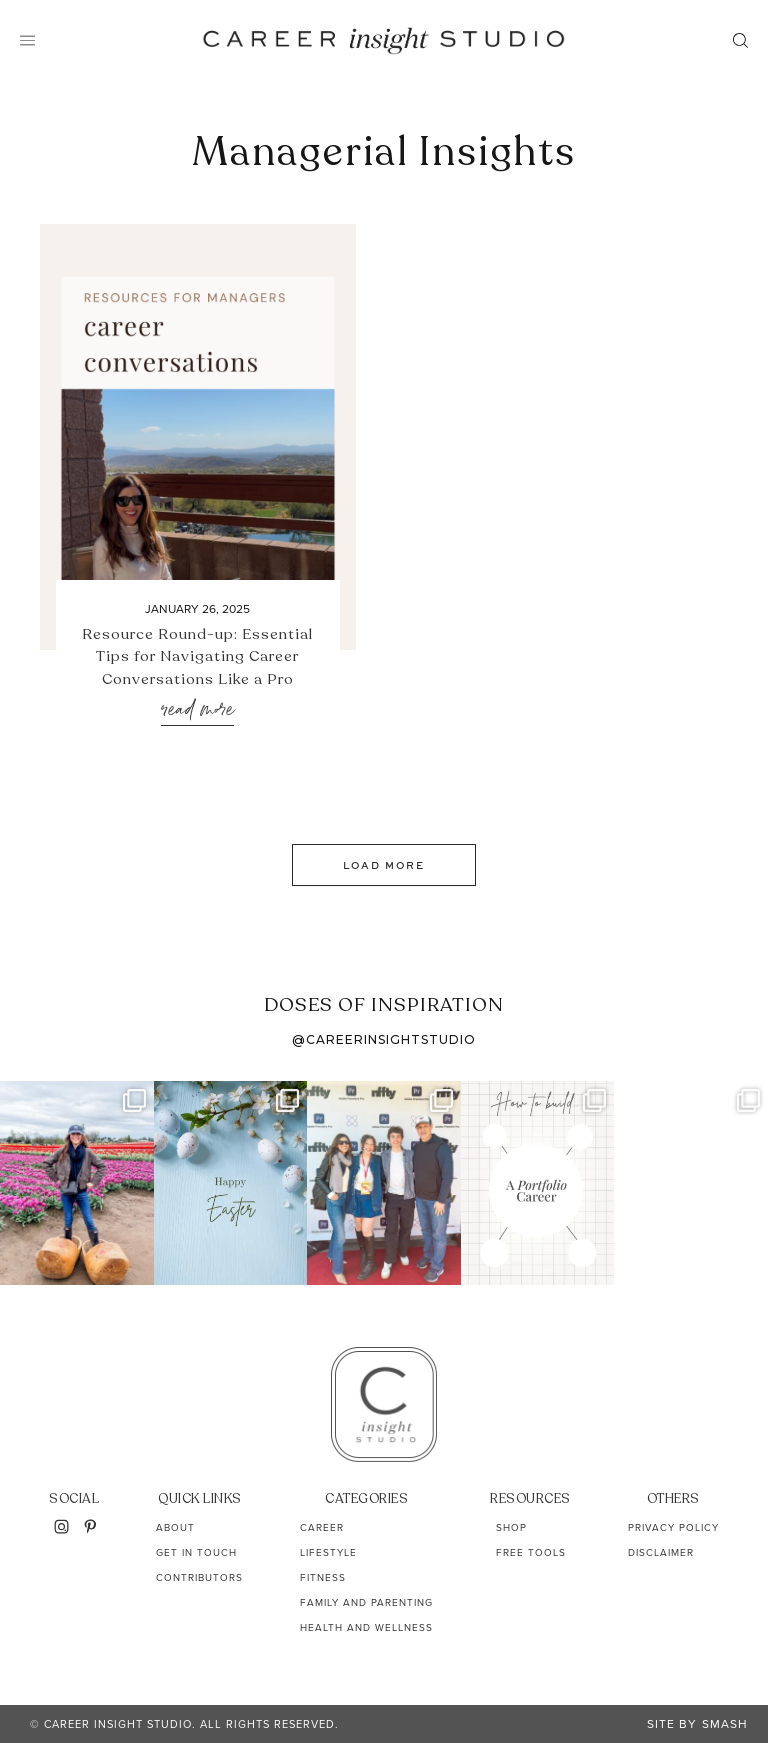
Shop (511, 1527)
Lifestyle (328, 1552)
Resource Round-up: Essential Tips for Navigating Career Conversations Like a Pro (197, 656)
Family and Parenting (366, 1602)
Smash (725, 1724)
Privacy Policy (673, 1527)
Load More (384, 865)
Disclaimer (661, 1552)
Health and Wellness (366, 1627)
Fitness (323, 1577)
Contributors (199, 1577)
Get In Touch (196, 1552)
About (175, 1527)
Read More (197, 710)
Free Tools (531, 1552)
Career (322, 1527)
